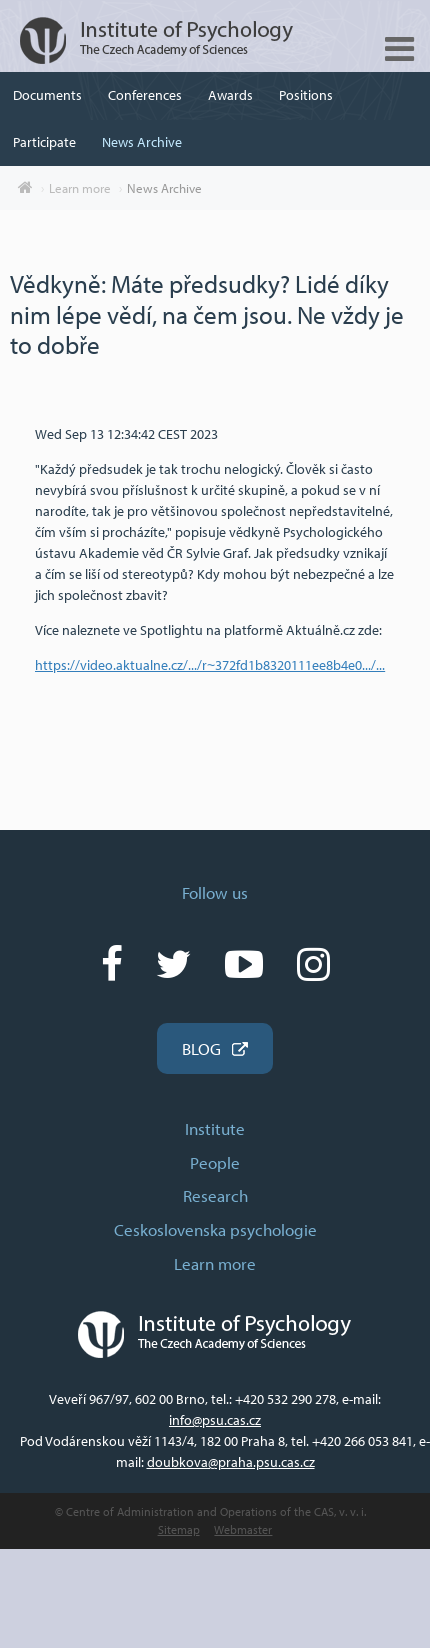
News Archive (142, 142)
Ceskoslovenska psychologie (215, 1229)
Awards (230, 95)
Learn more (80, 188)
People (215, 1162)
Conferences (145, 95)
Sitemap (179, 1529)
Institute (215, 1128)
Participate (44, 142)
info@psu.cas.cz (215, 1420)
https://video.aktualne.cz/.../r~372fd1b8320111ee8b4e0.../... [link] (210, 665)
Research (215, 1195)
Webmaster (243, 1529)
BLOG (201, 1048)
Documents (47, 95)
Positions (306, 95)
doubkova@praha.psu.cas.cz (231, 1462)
